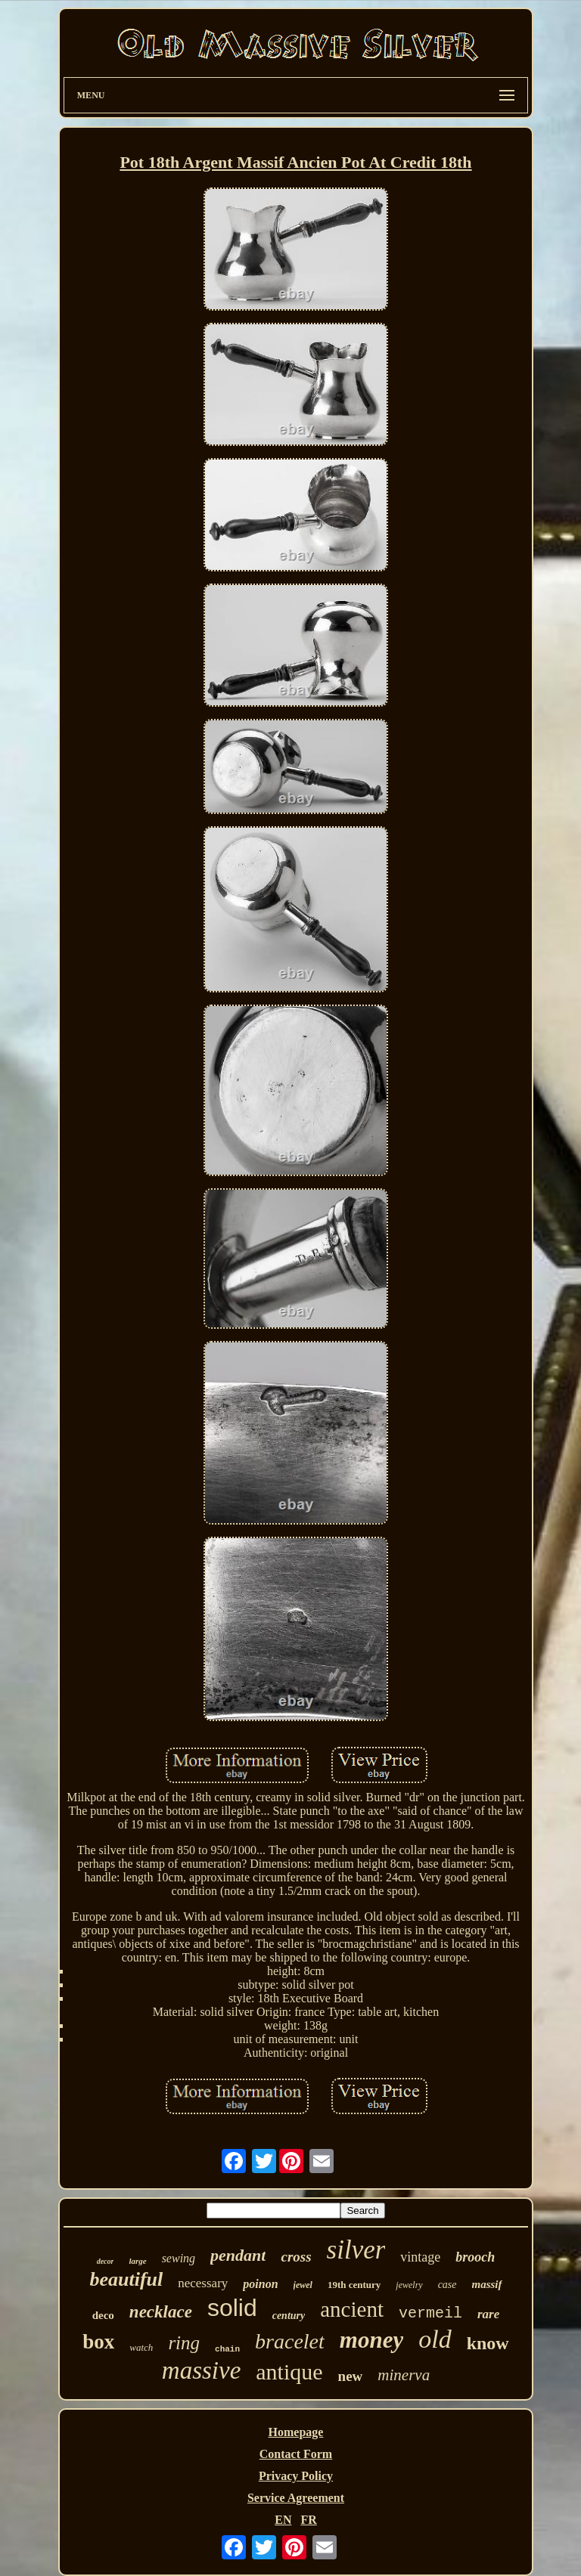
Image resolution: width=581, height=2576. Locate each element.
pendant (238, 2255)
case (447, 2284)
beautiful (126, 2279)
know (488, 2343)
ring (184, 2343)
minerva (403, 2375)
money (371, 2340)
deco (103, 2315)
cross (296, 2257)
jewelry (409, 2285)
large (137, 2260)
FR (308, 2519)
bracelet (290, 2341)
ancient (352, 2309)
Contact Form (295, 2454)
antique (289, 2371)
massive (201, 2370)
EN (283, 2519)
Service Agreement (295, 2497)
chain (227, 2349)
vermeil (430, 2313)
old (434, 2339)
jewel (303, 2285)
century (289, 2315)
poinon (260, 2283)
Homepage (296, 2432)
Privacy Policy (296, 2475)
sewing (178, 2258)
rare (488, 2314)
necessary (203, 2283)
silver (356, 2250)
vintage (420, 2257)
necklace (160, 2311)
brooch (475, 2257)
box (98, 2341)
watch (141, 2347)
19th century (354, 2284)
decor (105, 2261)
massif (487, 2284)
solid (232, 2307)
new (350, 2376)
